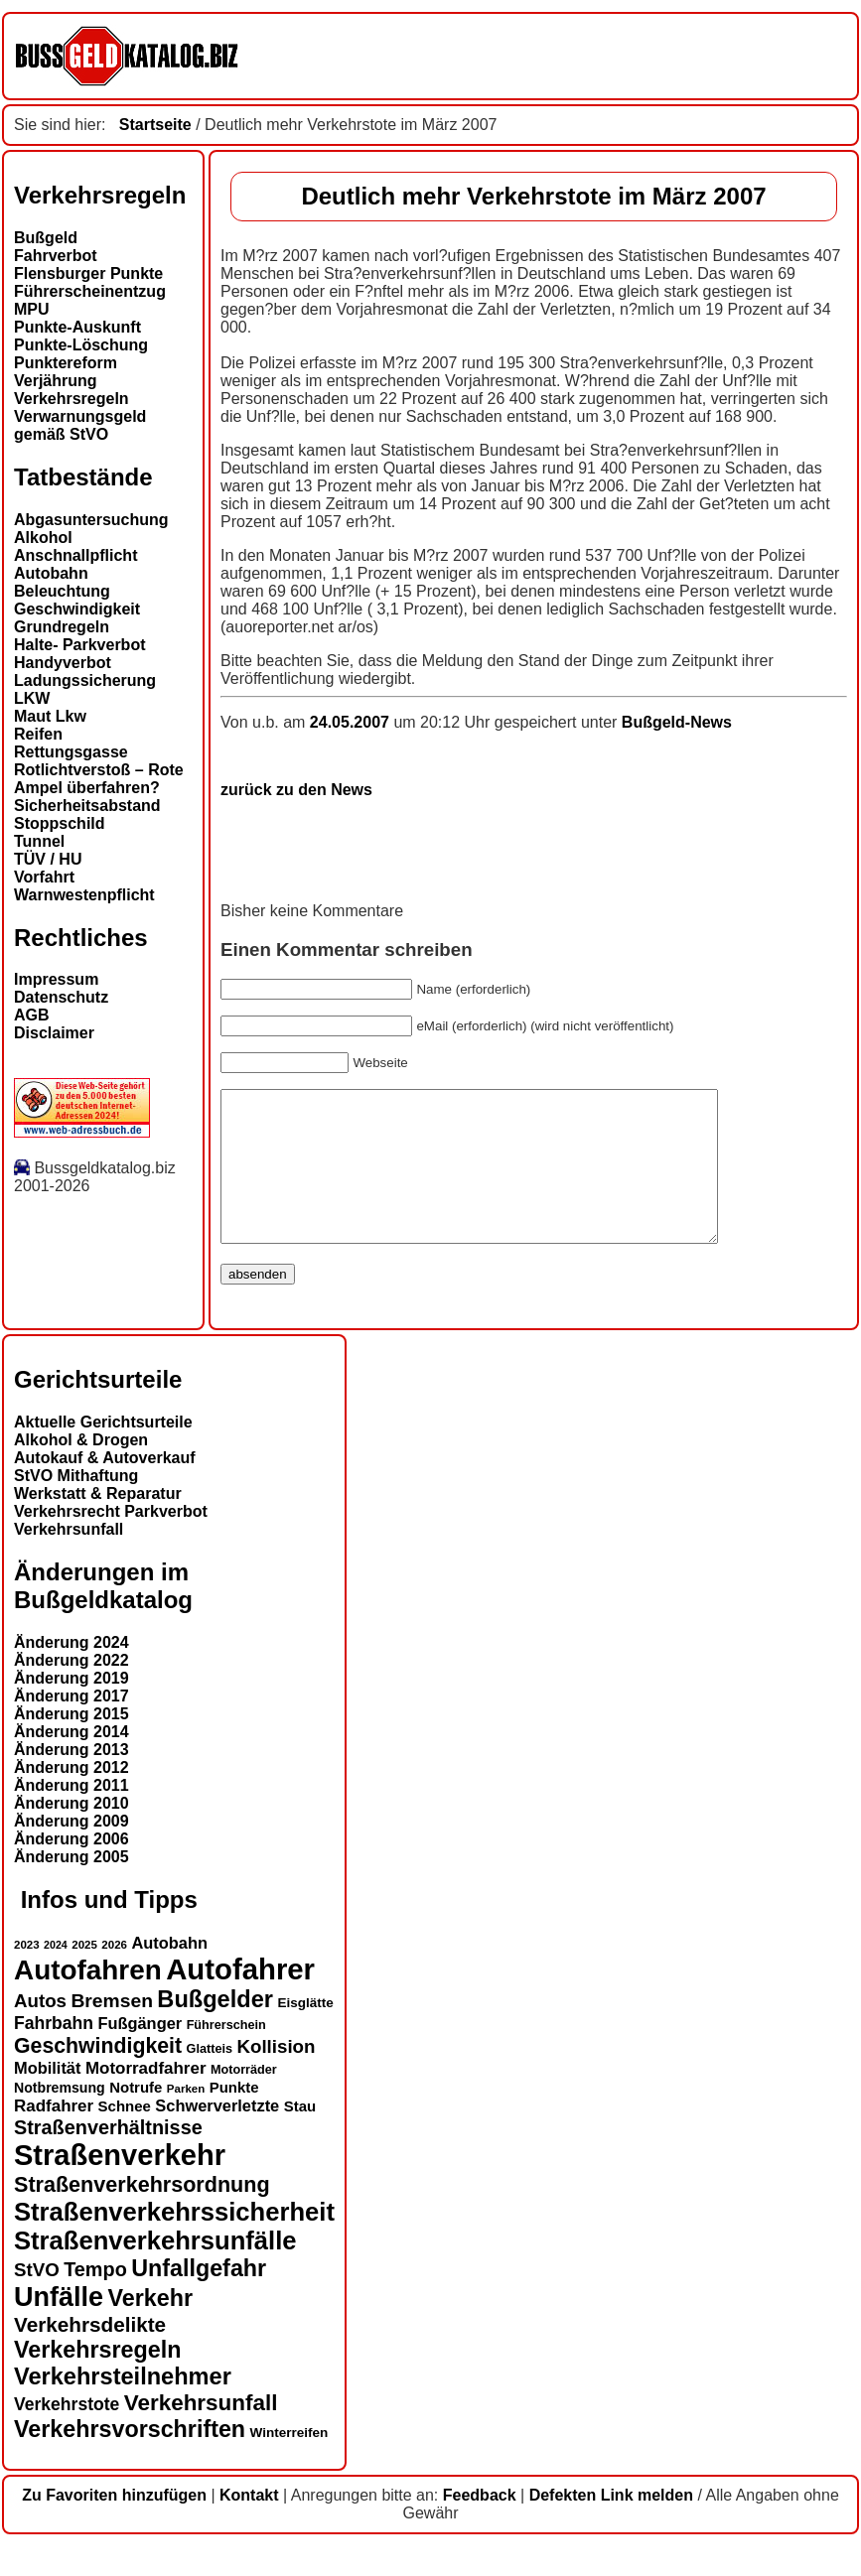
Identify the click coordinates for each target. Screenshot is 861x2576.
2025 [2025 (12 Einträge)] (84, 1974)
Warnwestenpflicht (84, 894)
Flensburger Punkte (88, 273)
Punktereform (65, 362)
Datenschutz (61, 997)
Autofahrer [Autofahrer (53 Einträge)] (240, 1998)
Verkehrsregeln (71, 398)
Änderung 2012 (71, 1797)
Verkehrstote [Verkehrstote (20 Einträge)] (66, 2434)
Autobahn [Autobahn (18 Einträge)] (169, 1972)
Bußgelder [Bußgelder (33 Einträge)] (215, 2029)
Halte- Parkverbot (80, 644)
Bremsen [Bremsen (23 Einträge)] (111, 2030)
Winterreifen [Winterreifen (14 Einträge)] (289, 2462)
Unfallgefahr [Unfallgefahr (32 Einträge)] (198, 2298)
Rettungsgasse (71, 752)
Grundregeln (61, 626)
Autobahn (51, 573)
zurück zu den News (296, 789)
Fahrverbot (55, 255)
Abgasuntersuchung (91, 519)
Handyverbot (62, 662)
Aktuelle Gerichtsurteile (103, 1451)
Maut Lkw (50, 716)
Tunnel (39, 841)
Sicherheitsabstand (87, 805)
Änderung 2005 (71, 1886)
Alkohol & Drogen (81, 1469)
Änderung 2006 (71, 1868)
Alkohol (43, 537)
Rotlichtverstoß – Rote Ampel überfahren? (99, 778)
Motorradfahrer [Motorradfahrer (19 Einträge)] (146, 2098)
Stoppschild (59, 823)
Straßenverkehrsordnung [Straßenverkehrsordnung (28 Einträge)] (142, 2214)
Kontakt (249, 2524)
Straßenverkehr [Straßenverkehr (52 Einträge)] (119, 2185)
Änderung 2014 (71, 1761)
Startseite (155, 124)
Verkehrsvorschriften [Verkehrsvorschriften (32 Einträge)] (129, 2459)
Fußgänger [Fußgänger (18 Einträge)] (139, 2053)
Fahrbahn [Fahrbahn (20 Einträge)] (53, 2053)
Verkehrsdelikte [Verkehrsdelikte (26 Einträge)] (90, 2354)
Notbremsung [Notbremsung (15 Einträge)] (59, 2117)
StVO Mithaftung (76, 1505)
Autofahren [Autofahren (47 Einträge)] (88, 1999)
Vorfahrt (44, 877)
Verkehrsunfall (68, 1559)
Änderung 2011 (71, 1815)
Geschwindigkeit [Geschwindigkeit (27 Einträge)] (98, 2076)
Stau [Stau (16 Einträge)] (300, 2135)
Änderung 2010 (71, 1833)
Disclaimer (54, 1032)
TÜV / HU (47, 859)
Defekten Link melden (611, 2524)
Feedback (479, 2524)
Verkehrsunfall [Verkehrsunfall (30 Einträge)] (201, 2432)
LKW (32, 698)
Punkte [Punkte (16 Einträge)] (234, 2116)
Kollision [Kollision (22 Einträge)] (275, 2076)
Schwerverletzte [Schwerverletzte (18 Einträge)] (217, 2135)
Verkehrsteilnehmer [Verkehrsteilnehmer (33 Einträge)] (122, 2406)
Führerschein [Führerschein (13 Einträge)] (226, 2055)
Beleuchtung (62, 591)
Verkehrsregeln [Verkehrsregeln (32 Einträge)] (97, 2379)
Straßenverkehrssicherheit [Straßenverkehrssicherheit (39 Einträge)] (174, 2241)
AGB (32, 1015)
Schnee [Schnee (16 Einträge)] (124, 2135)
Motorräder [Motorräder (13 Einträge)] (244, 2099)
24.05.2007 (352, 722)
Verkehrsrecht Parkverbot (111, 1541)
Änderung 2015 (71, 1743)
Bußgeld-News (677, 722)
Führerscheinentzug (90, 291)
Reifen (38, 734)
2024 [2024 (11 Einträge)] (56, 1974)
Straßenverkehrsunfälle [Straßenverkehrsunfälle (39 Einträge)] (155, 2270)
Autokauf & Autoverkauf (105, 1487)
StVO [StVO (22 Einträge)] (37, 2299)
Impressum (56, 979)
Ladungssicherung (85, 680)
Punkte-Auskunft (77, 327)
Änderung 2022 (71, 1690)
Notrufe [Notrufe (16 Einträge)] (135, 2116)
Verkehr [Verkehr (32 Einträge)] (151, 2328)
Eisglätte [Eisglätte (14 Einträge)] (305, 2032)
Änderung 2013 (71, 1779)
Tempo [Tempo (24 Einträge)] (95, 2299)
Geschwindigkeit (77, 609)
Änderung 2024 (71, 1672)
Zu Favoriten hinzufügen (114, 2524)
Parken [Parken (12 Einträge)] (186, 2118)
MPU (32, 309)
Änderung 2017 (71, 1725)
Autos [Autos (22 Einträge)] (40, 2030)
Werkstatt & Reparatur (98, 1523)
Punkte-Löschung (81, 345)
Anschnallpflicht (75, 555)
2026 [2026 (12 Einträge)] (114, 1974)
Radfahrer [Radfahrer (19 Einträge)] (53, 2135)
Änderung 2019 (71, 1707)
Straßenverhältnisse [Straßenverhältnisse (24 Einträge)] (108, 2157)
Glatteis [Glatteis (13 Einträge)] (209, 2079)
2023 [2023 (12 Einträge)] (27, 1974)
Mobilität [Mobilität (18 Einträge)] (47, 2097)
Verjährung (55, 380)
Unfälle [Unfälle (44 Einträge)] (58, 2327)
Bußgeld (45, 237)
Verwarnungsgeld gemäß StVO (80, 425)
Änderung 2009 (71, 1850)
